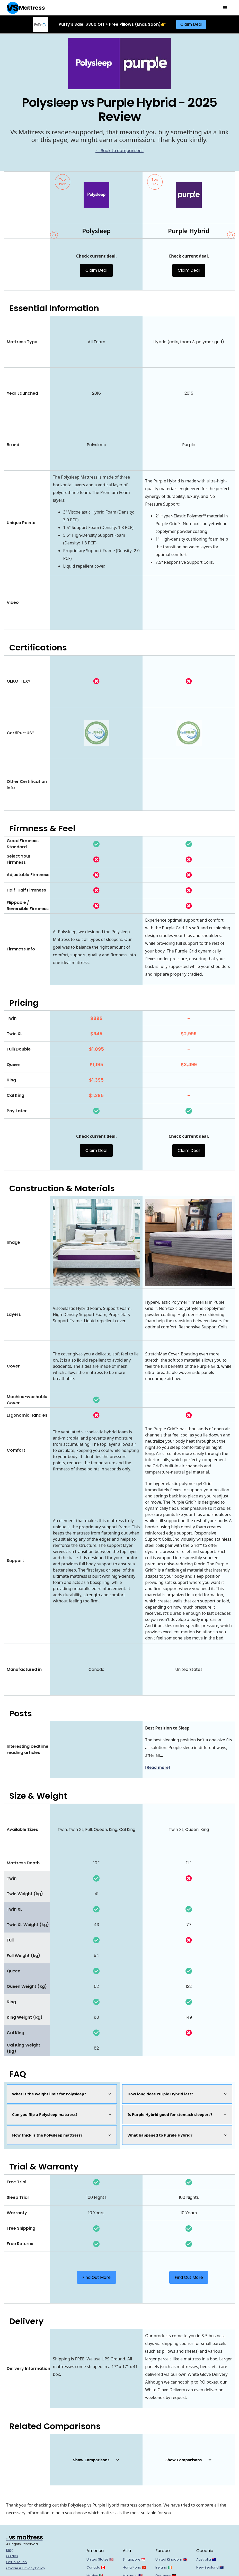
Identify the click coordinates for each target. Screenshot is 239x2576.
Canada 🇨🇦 (95, 2567)
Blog (10, 2549)
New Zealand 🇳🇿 (210, 2567)
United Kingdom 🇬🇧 (171, 2559)
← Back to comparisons (119, 151)
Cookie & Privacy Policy (25, 2568)
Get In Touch (16, 2562)
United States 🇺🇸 (99, 2559)
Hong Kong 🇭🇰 (134, 2567)
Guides (12, 2556)
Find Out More (96, 2277)
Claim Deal (191, 24)
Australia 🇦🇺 (206, 2559)
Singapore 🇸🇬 (134, 2559)
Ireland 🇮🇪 (163, 2567)
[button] (225, 7)
